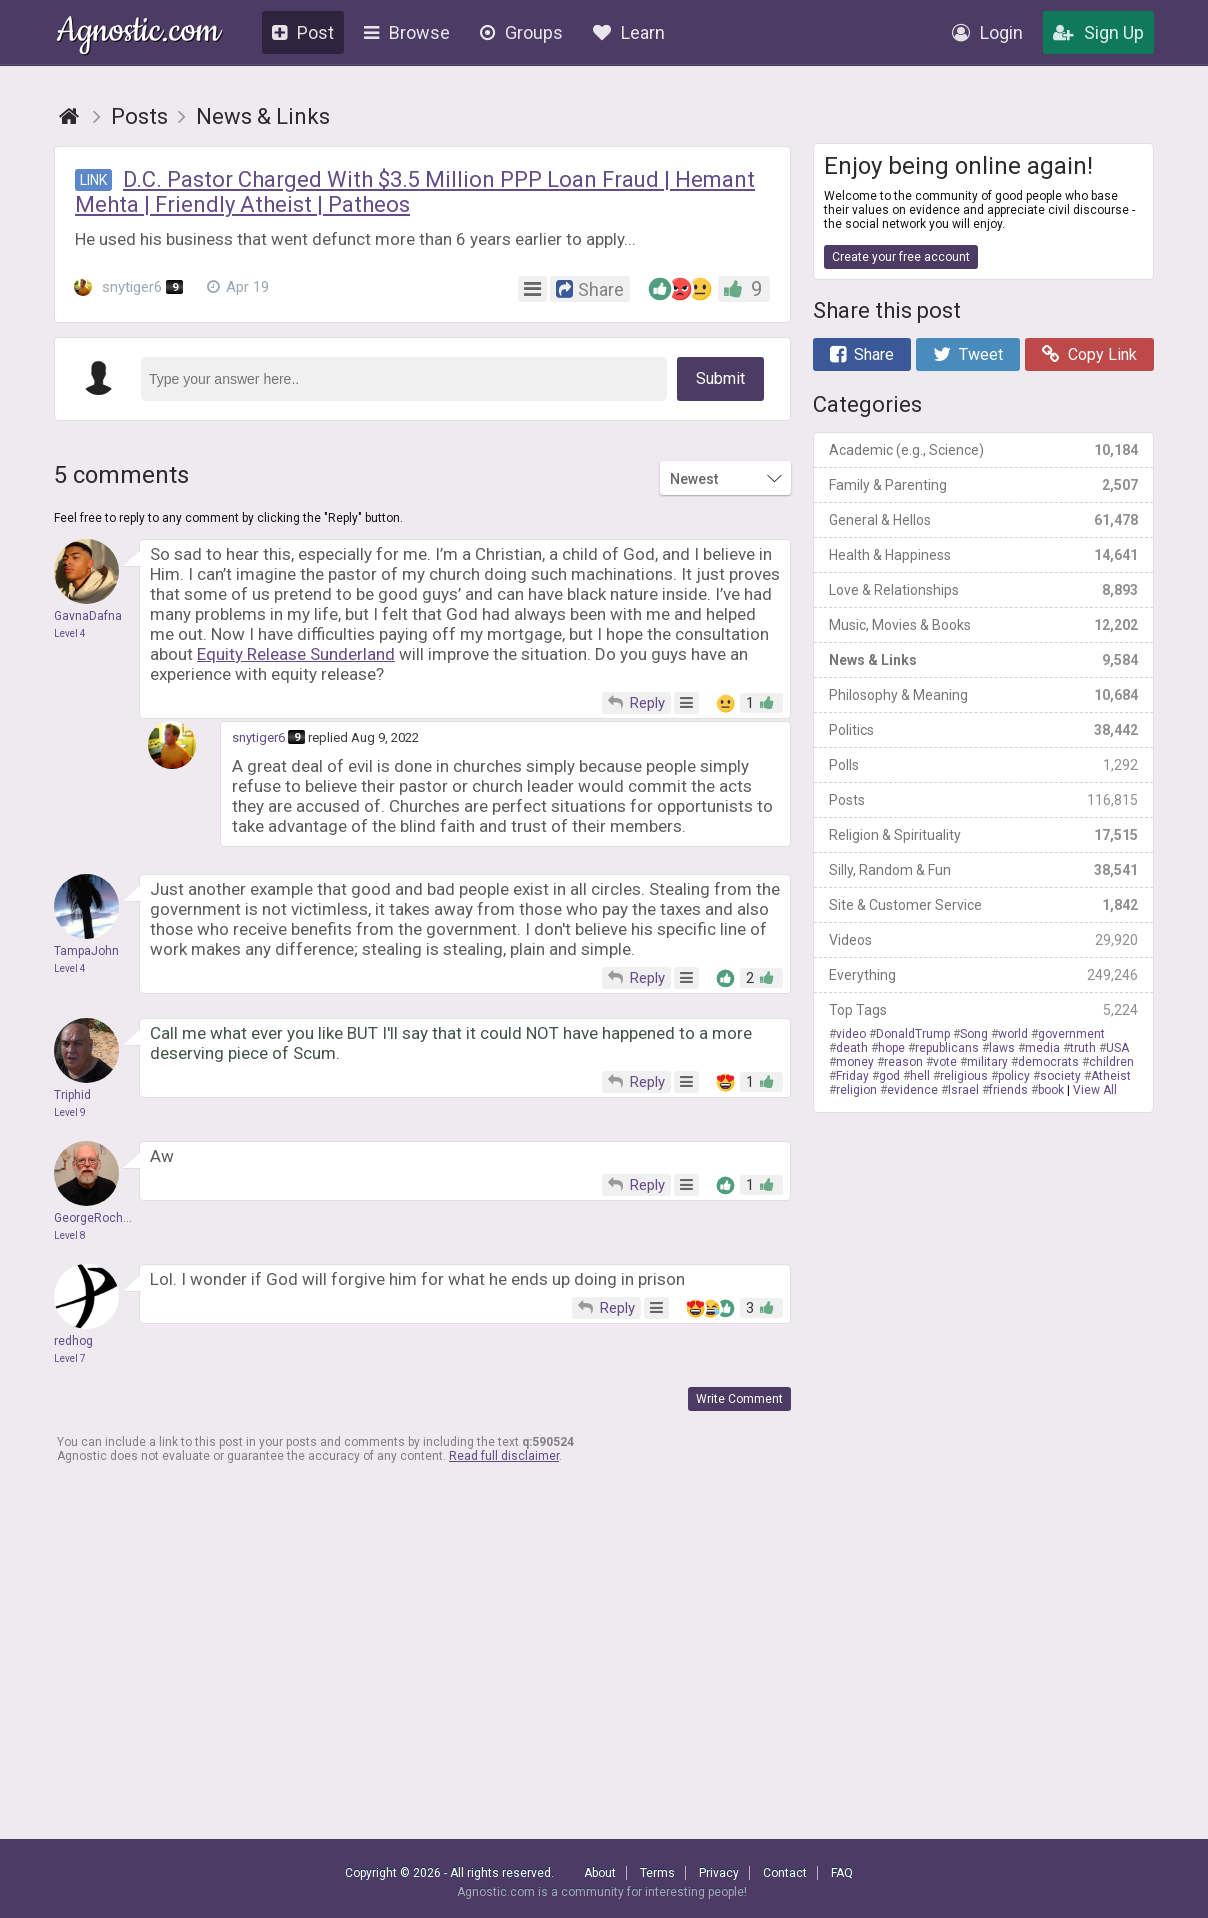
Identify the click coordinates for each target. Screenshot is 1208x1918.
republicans (947, 1048)
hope (891, 1048)
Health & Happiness (983, 555)
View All (1095, 1090)
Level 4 (70, 633)
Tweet (968, 354)
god (889, 1076)
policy (1014, 1076)
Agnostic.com (138, 33)
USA (1117, 1048)
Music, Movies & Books (983, 625)
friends (1008, 1090)
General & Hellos (983, 520)
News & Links (983, 660)
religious (964, 1076)
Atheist (1111, 1076)
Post (303, 32)
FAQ (842, 1873)
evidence (912, 1090)
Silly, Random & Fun (983, 870)
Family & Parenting (983, 485)
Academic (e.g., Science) (983, 450)
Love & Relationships (983, 590)
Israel (963, 1090)
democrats (1048, 1062)
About (600, 1873)
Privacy (719, 1873)
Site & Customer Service (983, 905)
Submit (720, 378)
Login (987, 32)
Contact (785, 1873)
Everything (983, 975)
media (1042, 1048)
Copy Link (1089, 354)
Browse (407, 32)
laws (1002, 1048)
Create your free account (901, 257)
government (1071, 1034)
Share (862, 354)
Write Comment (739, 1399)
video (851, 1034)
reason (903, 1062)
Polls (983, 765)
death (852, 1048)
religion (856, 1090)
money (855, 1062)
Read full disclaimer (504, 1456)
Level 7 (70, 1358)
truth (1083, 1048)
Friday (852, 1076)
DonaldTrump (913, 1034)
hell (920, 1076)
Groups (521, 32)
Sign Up (1098, 32)
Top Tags (983, 1010)
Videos (983, 940)
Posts (983, 800)
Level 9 (70, 1112)
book (1051, 1090)
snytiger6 (128, 287)
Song (974, 1034)
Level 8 (70, 1235)
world (1013, 1034)
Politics (983, 730)
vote (945, 1062)
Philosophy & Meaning (983, 695)
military (987, 1062)
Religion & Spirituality (983, 835)
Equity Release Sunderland (296, 654)
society (1060, 1076)
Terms (657, 1873)
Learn (629, 32)
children (1111, 1062)
